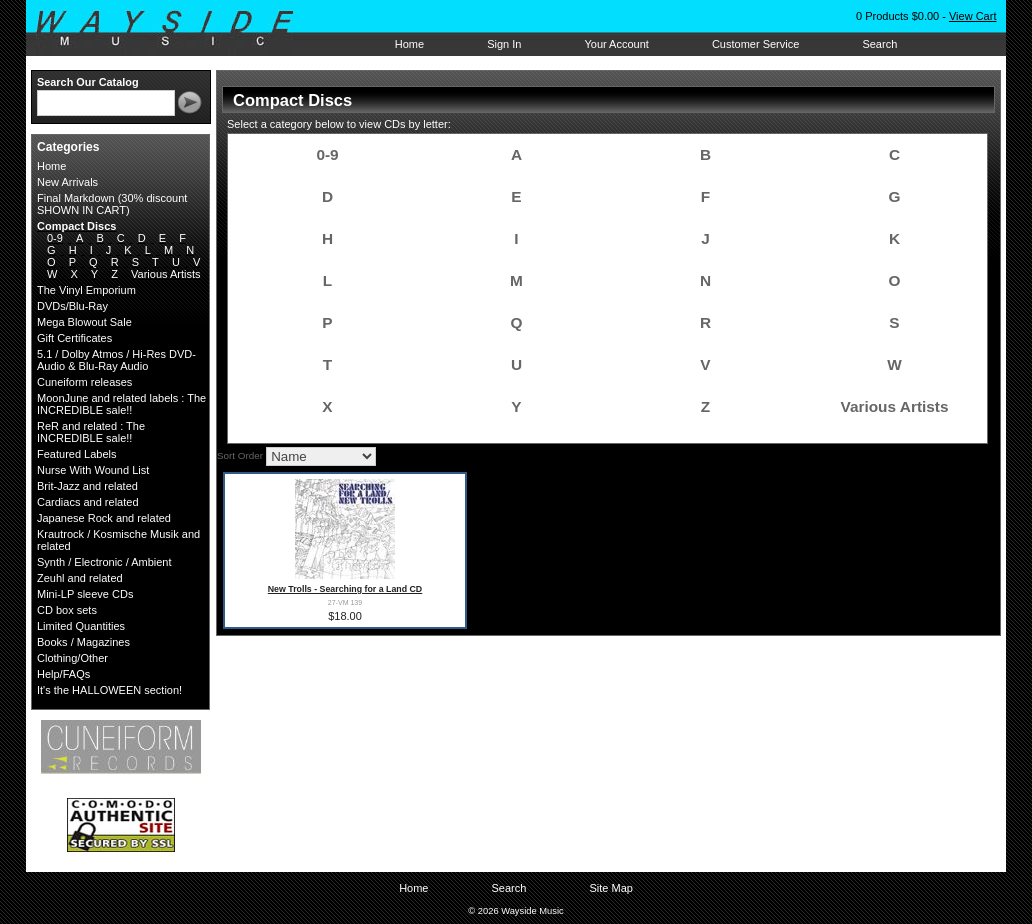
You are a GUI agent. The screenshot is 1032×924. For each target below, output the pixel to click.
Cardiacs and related (88, 502)
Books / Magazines (83, 642)
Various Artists (166, 274)
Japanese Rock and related (104, 518)
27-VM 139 (345, 602)
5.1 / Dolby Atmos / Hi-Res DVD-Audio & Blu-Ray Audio (116, 360)
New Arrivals (67, 182)
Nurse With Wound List (93, 470)
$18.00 (345, 616)
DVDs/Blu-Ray (72, 306)
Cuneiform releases (84, 382)
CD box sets (67, 610)
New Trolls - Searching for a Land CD (345, 589)
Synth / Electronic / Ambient (104, 562)
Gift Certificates (74, 338)
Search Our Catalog (88, 82)
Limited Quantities (81, 626)
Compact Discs (76, 226)
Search (879, 44)
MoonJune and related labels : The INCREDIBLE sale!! (121, 404)
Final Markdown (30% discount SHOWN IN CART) (112, 204)
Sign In (504, 44)
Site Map (610, 888)
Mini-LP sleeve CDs (85, 594)
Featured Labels (77, 454)
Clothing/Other (72, 658)
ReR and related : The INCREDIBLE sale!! (91, 432)
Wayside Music (174, 29)
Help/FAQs (63, 674)
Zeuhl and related (80, 578)
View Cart (972, 16)
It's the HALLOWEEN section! (109, 690)
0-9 (55, 238)
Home (409, 44)
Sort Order (240, 455)
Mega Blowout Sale (84, 322)
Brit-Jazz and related (87, 486)
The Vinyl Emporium (86, 290)
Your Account (616, 44)
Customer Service (755, 44)
